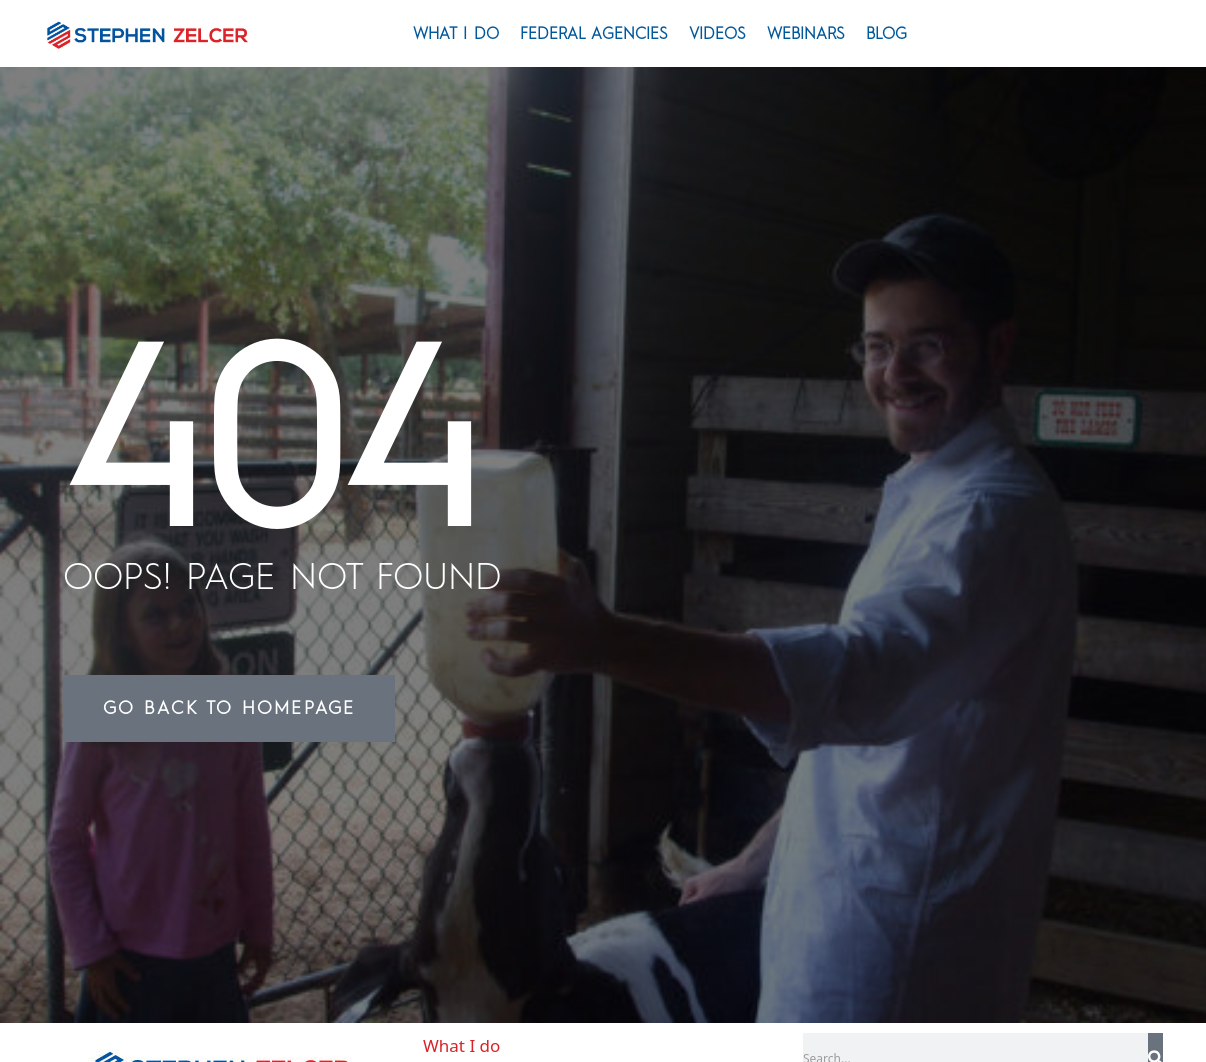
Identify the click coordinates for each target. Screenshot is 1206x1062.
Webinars (806, 33)
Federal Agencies (594, 33)
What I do (456, 33)
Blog (886, 33)
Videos (717, 33)
